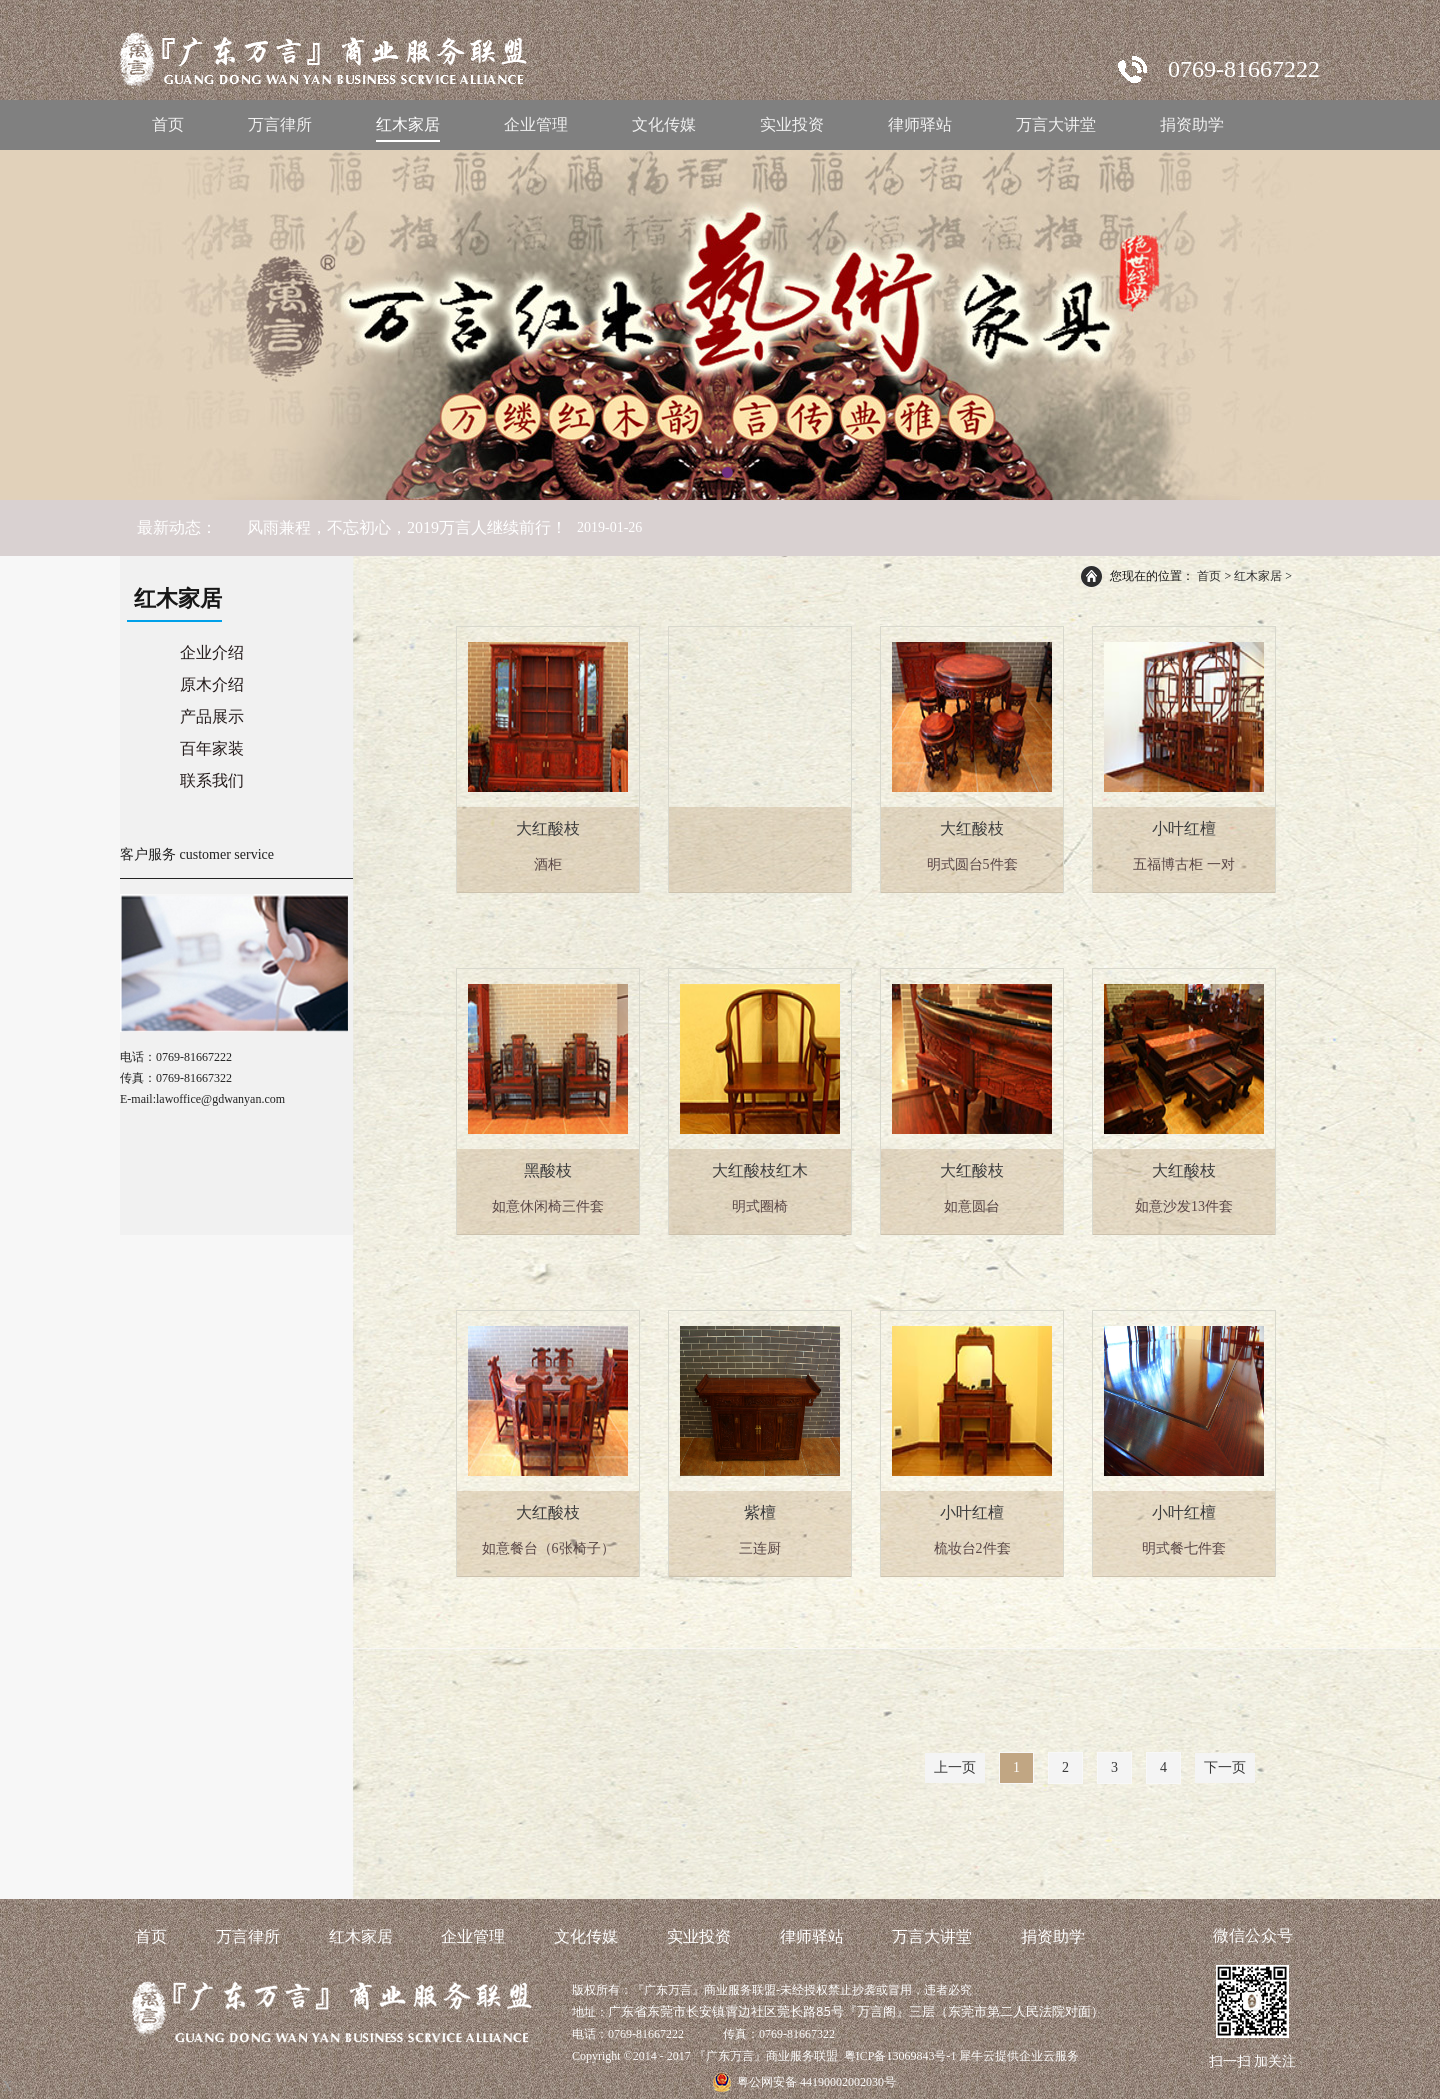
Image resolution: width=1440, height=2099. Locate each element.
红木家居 (1258, 576)
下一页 (1225, 1767)
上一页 (955, 1767)
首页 (168, 124)
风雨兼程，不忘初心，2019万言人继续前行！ (407, 527)
